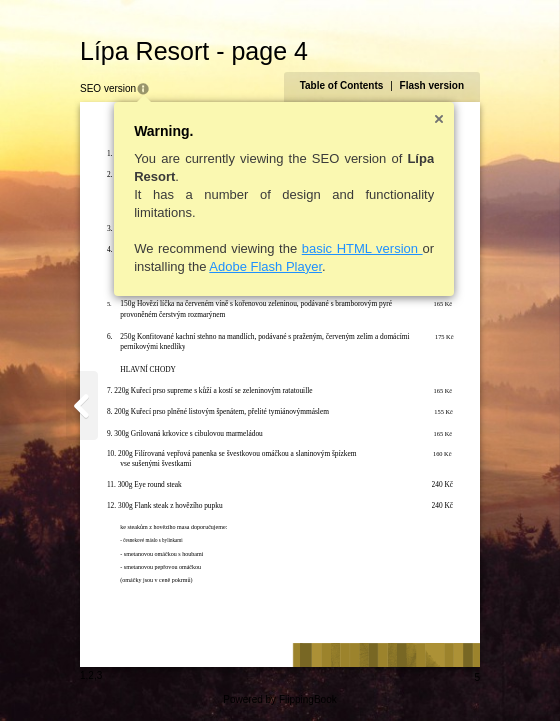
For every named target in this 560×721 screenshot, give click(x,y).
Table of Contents (342, 85)
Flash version (432, 85)
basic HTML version (362, 248)
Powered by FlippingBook (279, 699)
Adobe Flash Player (265, 266)
